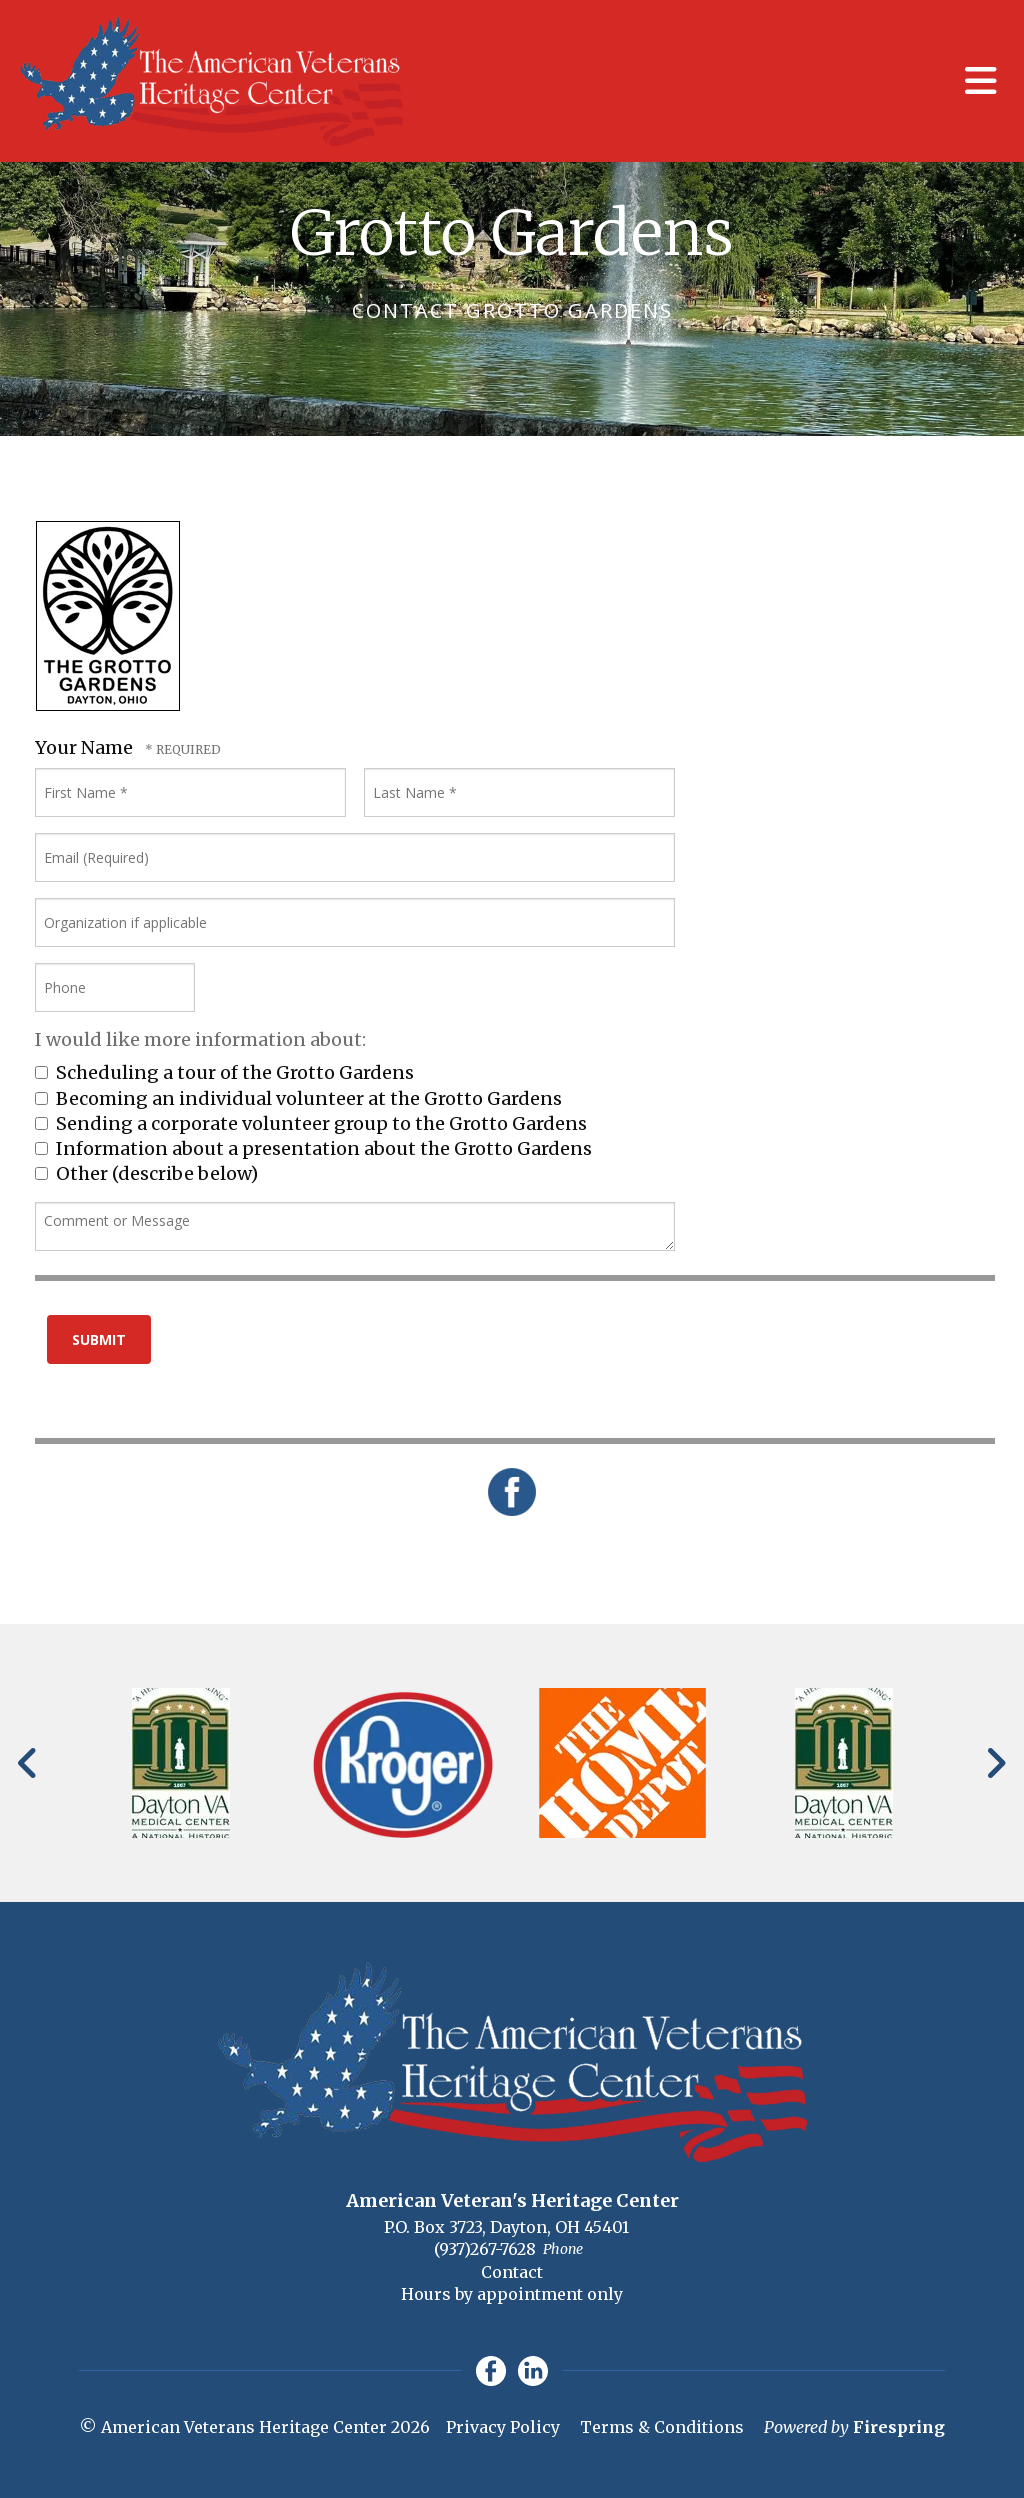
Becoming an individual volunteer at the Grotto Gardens (298, 1098)
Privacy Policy (503, 2427)
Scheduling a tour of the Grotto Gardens (224, 1072)
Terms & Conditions (662, 2427)
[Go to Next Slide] (995, 1763)
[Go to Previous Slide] (28, 1763)
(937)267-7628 (485, 2249)
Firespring (899, 2427)
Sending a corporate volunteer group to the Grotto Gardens (311, 1123)
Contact (512, 2272)
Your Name (86, 747)
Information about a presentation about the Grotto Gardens (313, 1148)
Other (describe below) (146, 1173)
